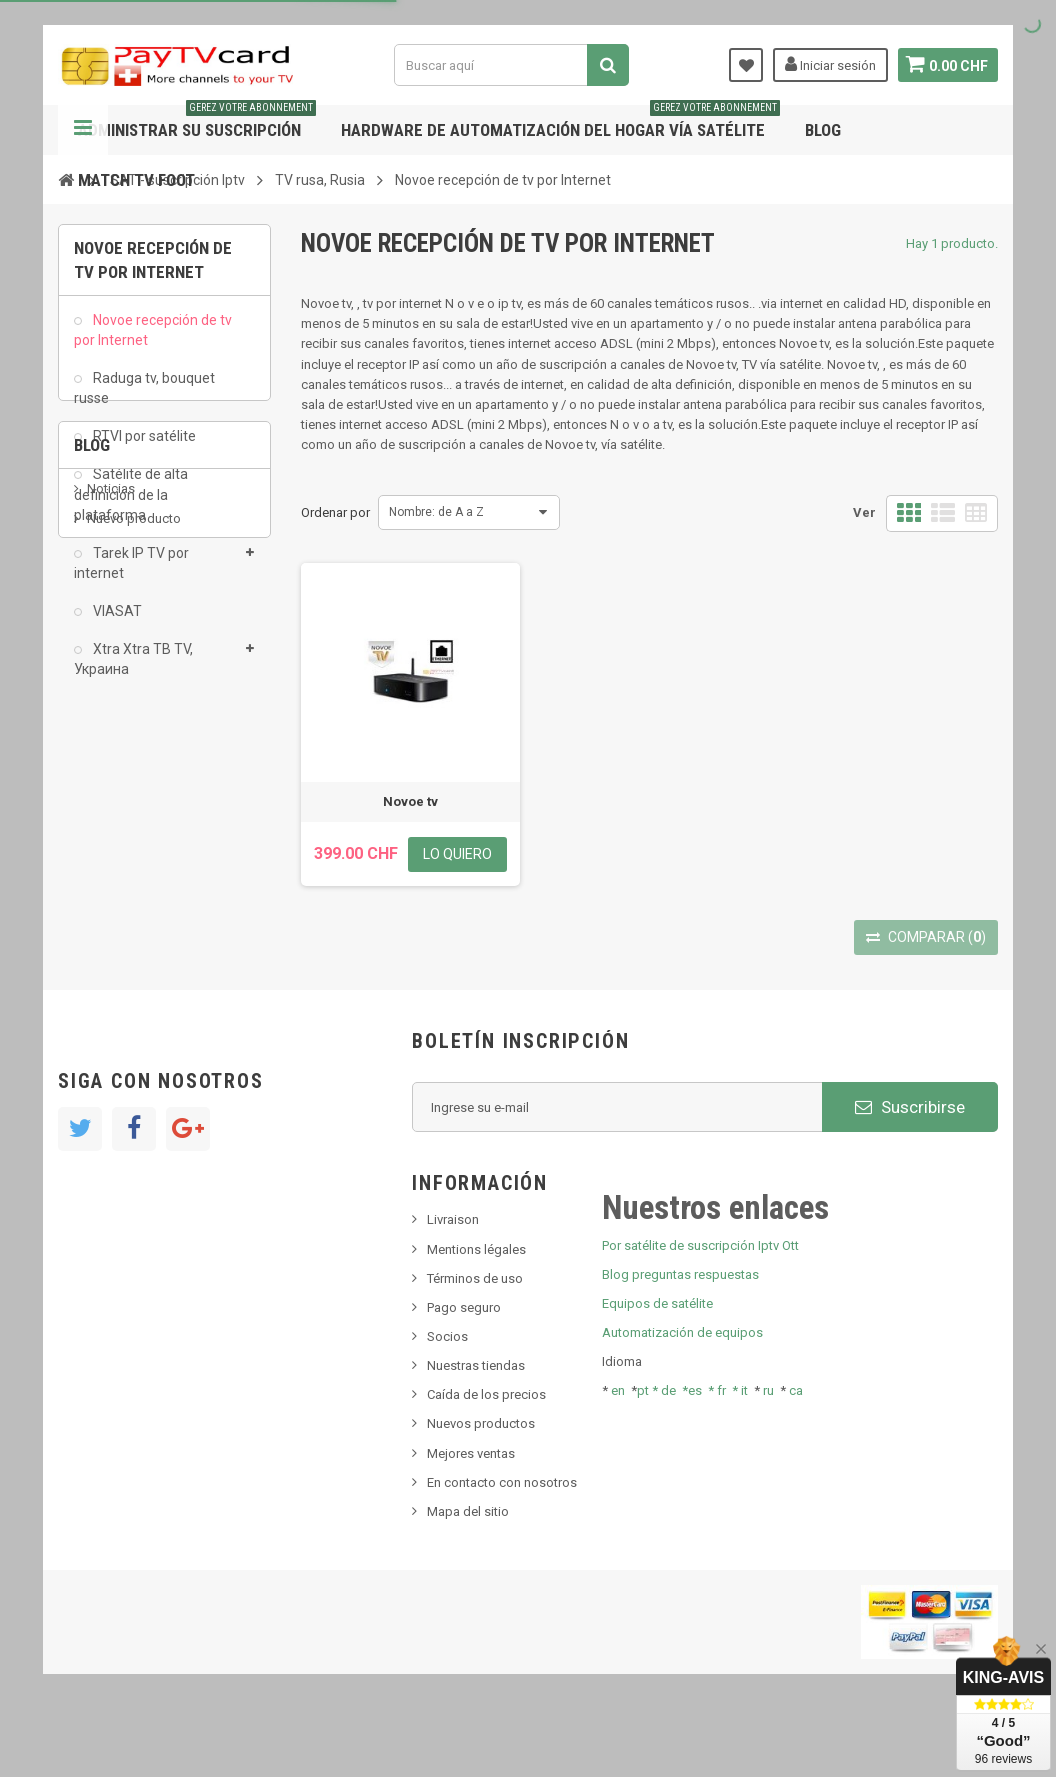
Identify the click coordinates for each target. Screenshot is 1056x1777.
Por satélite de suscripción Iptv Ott (700, 1298)
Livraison (453, 1273)
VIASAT (116, 622)
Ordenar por (335, 512)
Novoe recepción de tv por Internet (153, 340)
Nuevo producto (134, 842)
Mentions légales (476, 1302)
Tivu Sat (109, 933)
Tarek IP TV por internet (131, 573)
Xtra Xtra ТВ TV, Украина (133, 670)
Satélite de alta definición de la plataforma (131, 505)
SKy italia (113, 872)
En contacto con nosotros (502, 1535)
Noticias (111, 812)
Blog (823, 130)
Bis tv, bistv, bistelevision (158, 902)
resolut (107, 963)
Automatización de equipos (682, 1386)
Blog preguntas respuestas (680, 1327)
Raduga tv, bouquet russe (144, 398)
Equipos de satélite (657, 1356)
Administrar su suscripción (197, 122)
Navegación (83, 130)
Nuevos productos (481, 1477)
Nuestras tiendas (476, 1419)
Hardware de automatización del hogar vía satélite (560, 122)
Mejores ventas (471, 1506)
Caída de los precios (486, 1448)
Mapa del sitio (468, 1564)
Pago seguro (464, 1360)
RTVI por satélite (143, 447)
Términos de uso (475, 1331)
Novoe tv (410, 801)
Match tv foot (136, 180)
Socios (447, 1389)
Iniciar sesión (827, 64)
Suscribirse (910, 1160)
